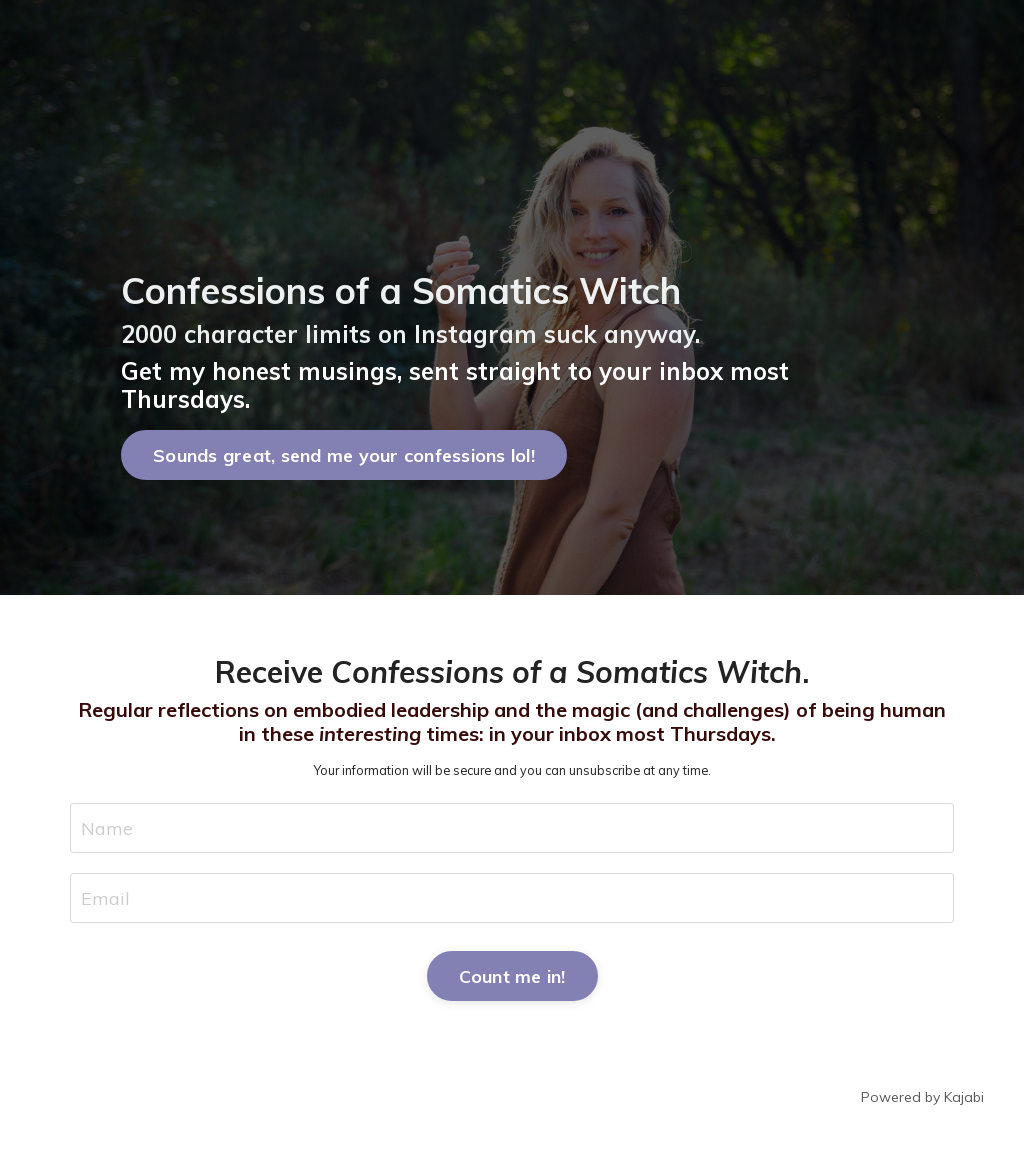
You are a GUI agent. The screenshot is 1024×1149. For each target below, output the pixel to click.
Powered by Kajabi (922, 1097)
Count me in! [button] (512, 976)
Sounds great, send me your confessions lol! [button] (344, 455)
